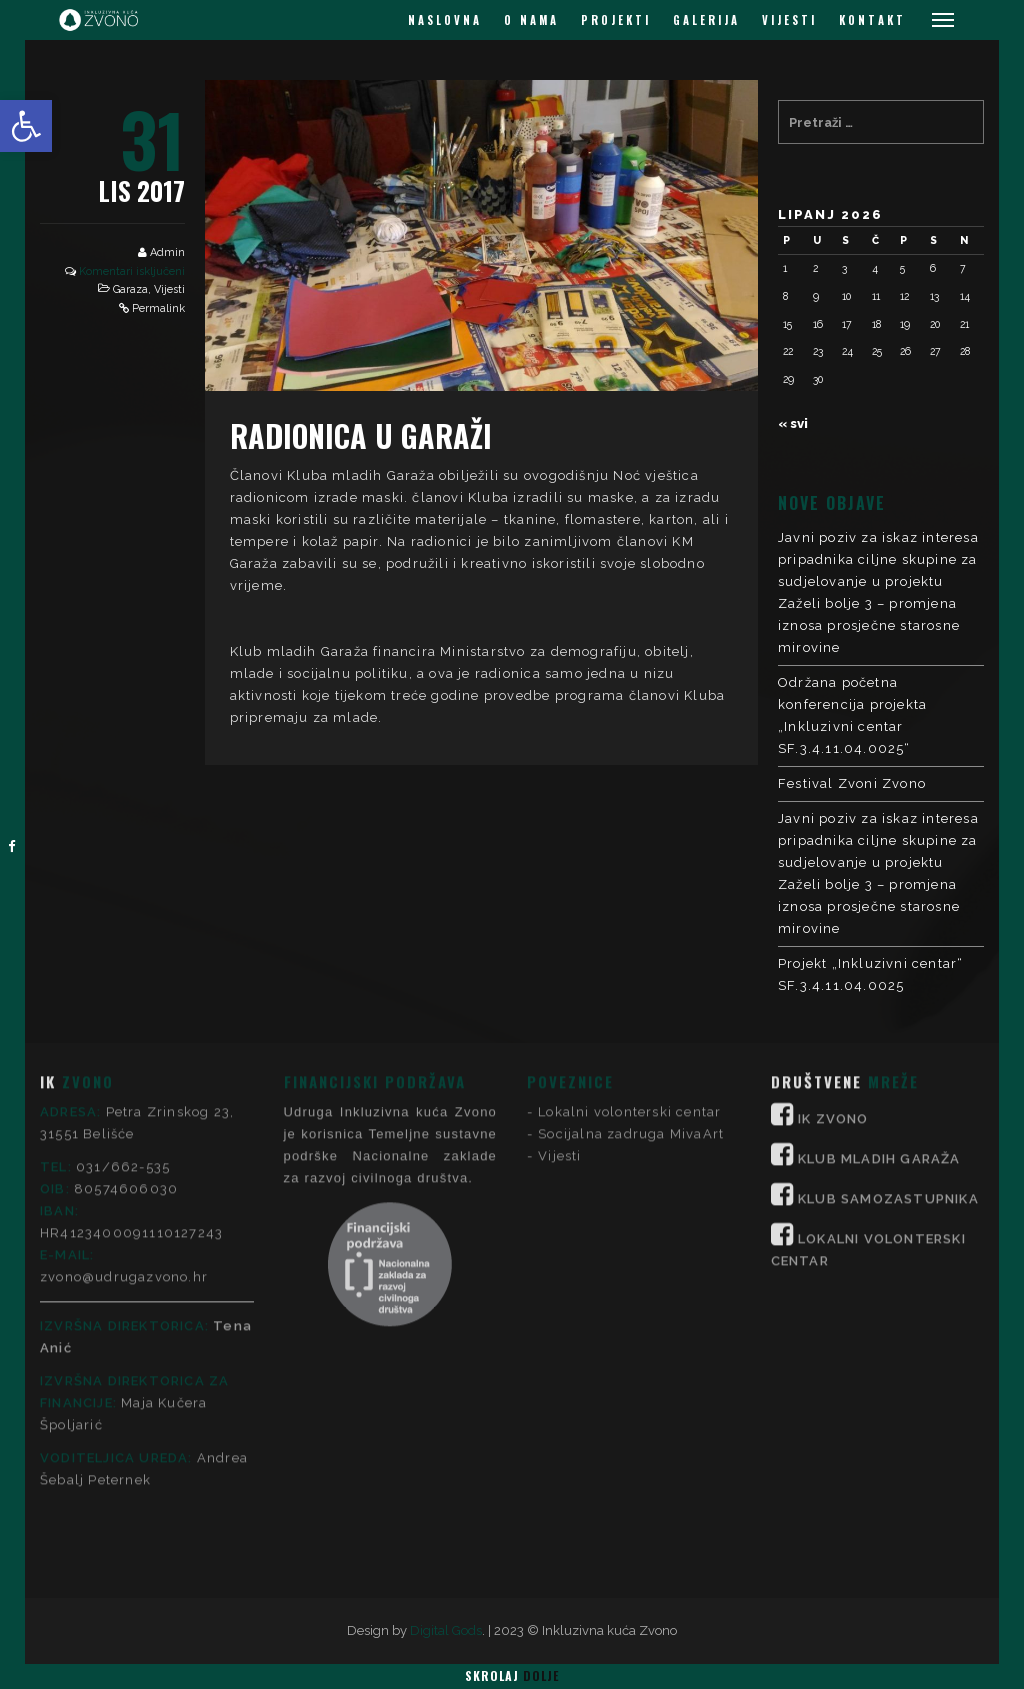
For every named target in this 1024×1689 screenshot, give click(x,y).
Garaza (130, 289)
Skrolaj (512, 1675)
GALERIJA (706, 20)
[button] (26, 126)
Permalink (158, 308)
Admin (167, 252)
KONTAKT (872, 20)
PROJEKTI (616, 20)
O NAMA (531, 20)
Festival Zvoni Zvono (852, 783)
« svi (793, 423)
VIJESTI (789, 20)
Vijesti (169, 289)
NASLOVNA (445, 20)
